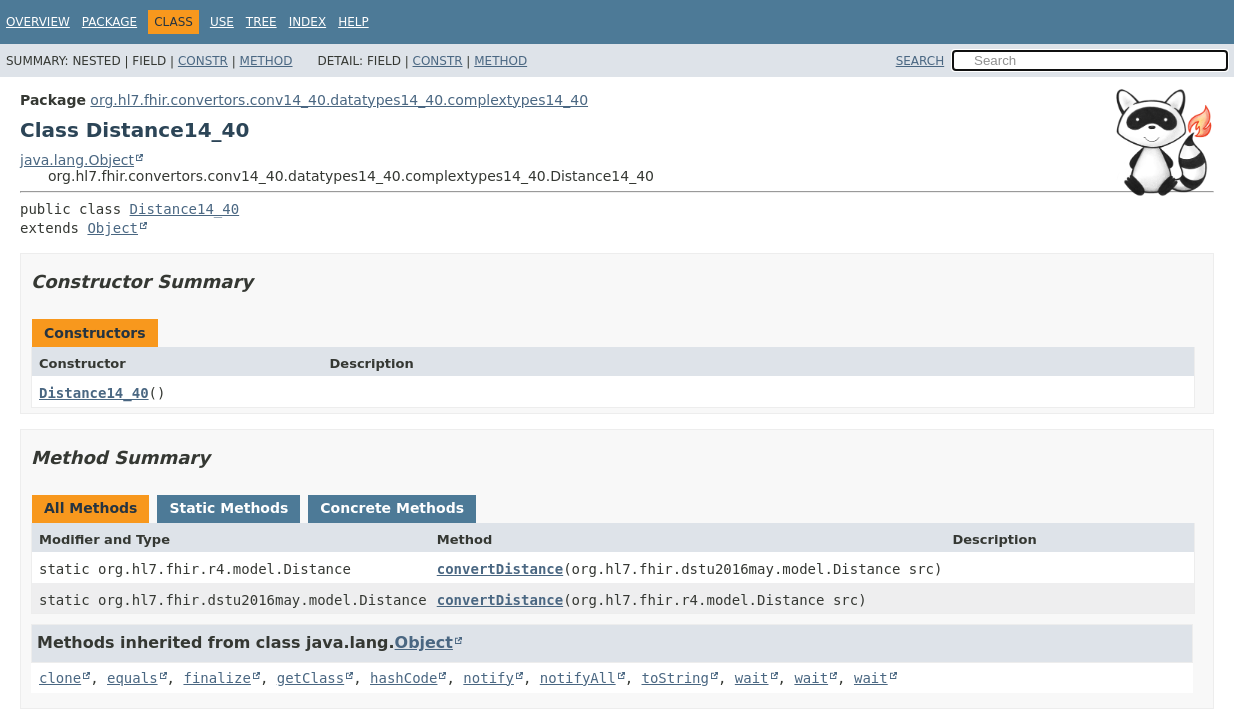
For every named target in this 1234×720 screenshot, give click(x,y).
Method (266, 61)
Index (308, 22)
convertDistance (500, 569)
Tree (261, 22)
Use (222, 22)
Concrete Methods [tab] (392, 508)
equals (132, 678)
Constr (203, 61)
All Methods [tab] (90, 508)
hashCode (403, 678)
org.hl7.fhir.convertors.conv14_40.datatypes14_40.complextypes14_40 (339, 100)
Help (353, 22)
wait (752, 678)
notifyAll (578, 678)
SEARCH (920, 61)
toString (675, 678)
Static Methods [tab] (228, 508)
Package (109, 22)
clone (60, 678)
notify (488, 678)
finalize (216, 678)
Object (112, 228)
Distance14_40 (185, 209)
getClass (310, 678)
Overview (38, 22)
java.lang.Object (77, 160)
